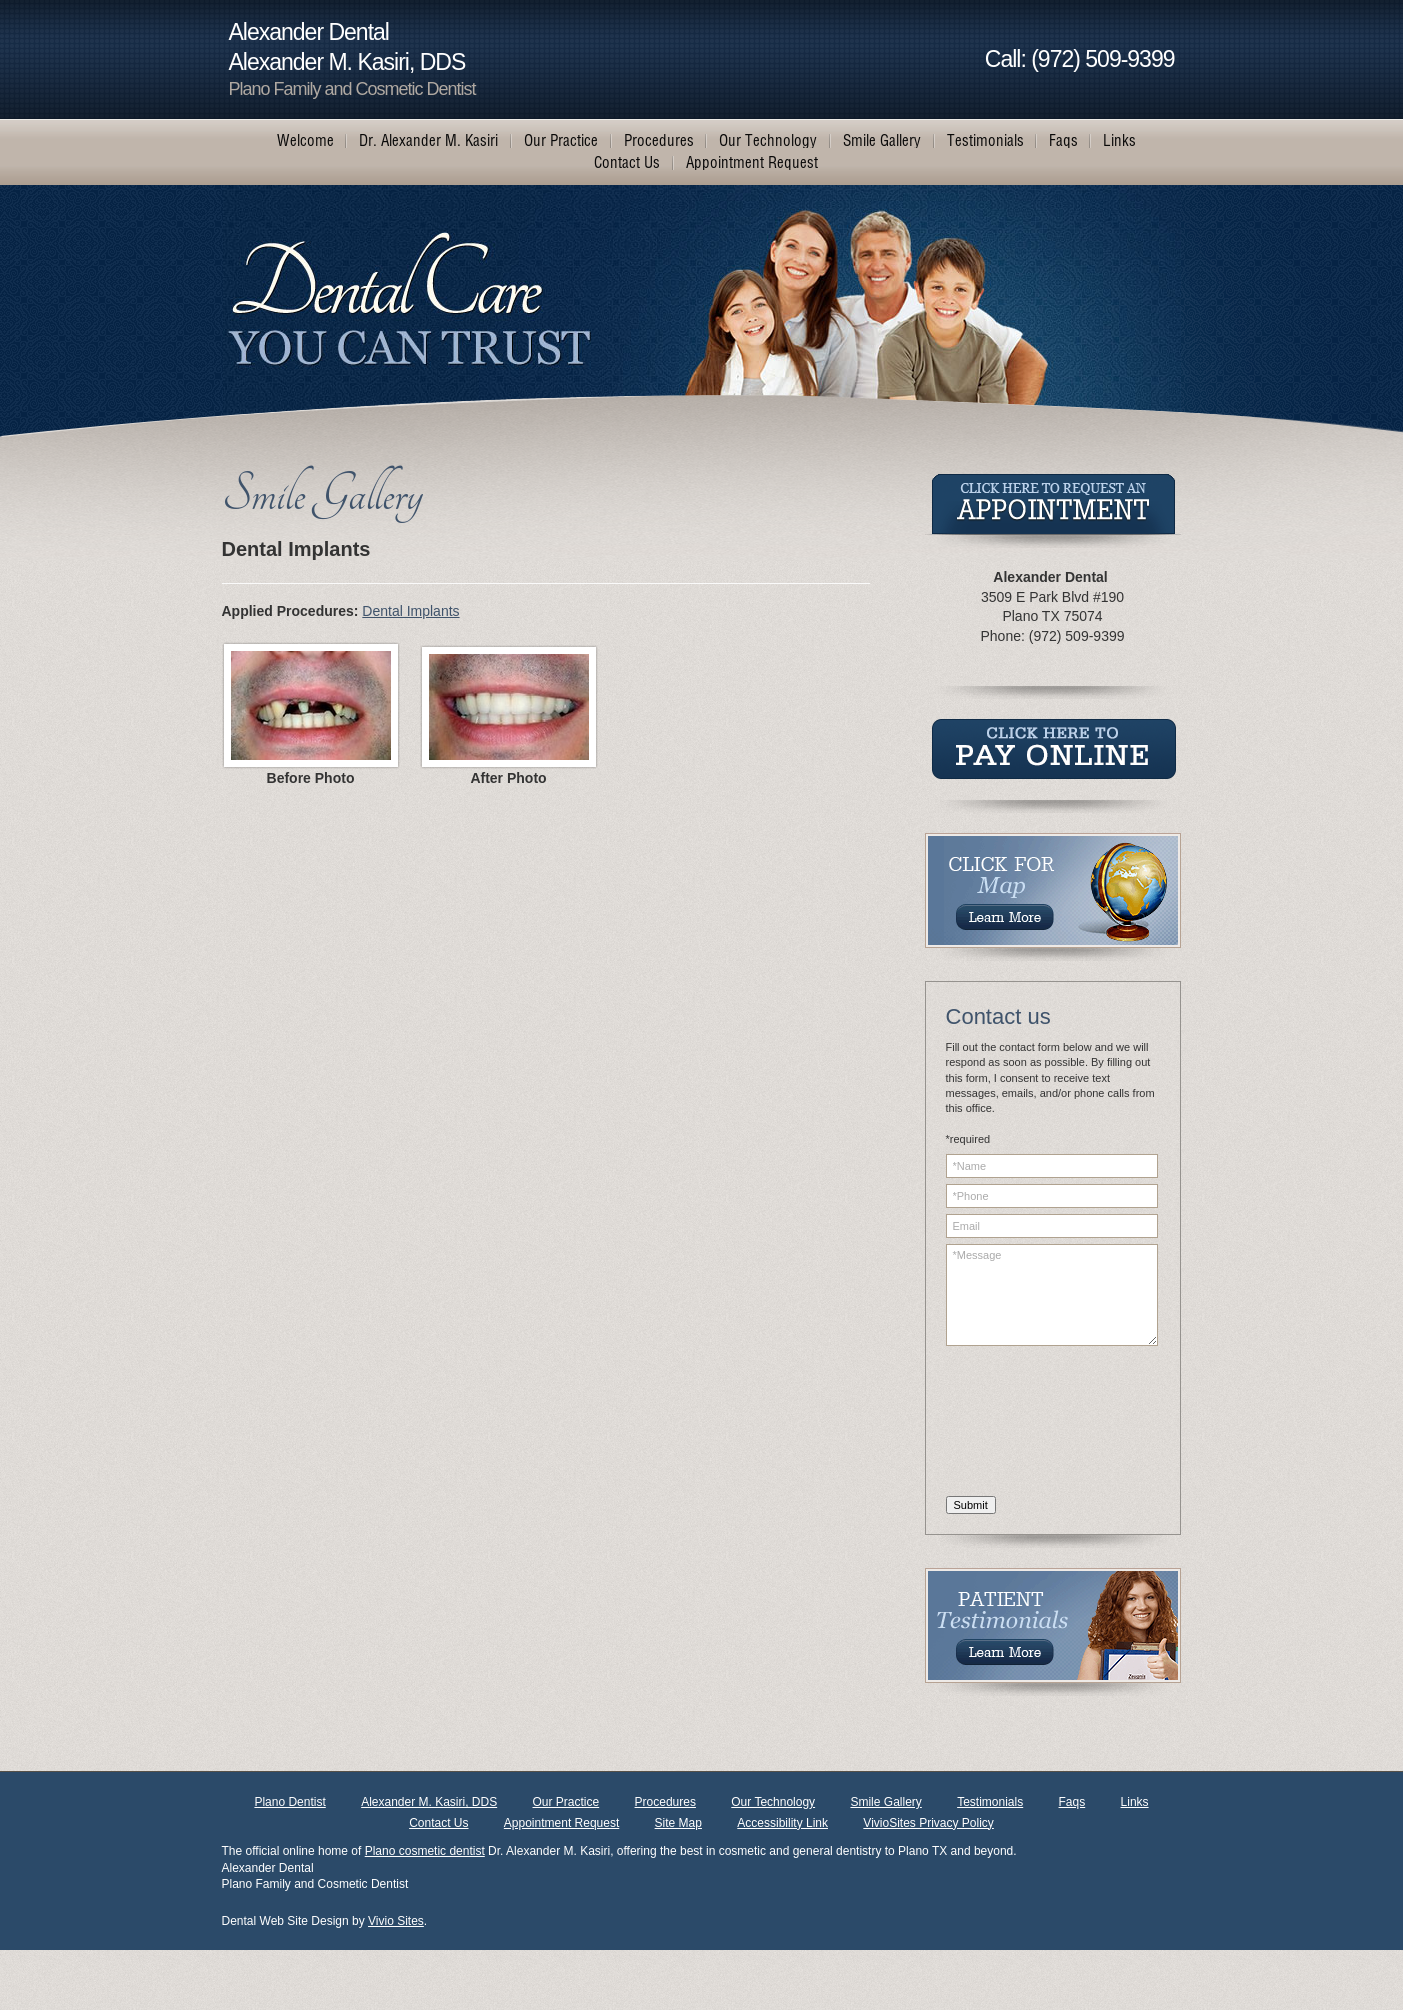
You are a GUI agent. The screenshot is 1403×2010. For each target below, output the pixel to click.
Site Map (678, 1823)
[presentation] (1028, 1424)
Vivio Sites (396, 1921)
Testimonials (990, 1802)
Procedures (665, 1802)
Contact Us (438, 1823)
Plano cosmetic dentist (425, 1851)
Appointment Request (561, 1823)
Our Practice (566, 1802)
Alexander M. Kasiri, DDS (429, 1802)
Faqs (1072, 1802)
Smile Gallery (885, 1802)
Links (1135, 1802)
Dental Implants (410, 611)
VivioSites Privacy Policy (928, 1823)
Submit (971, 1505)
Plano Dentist (289, 1802)
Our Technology (773, 1802)
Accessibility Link (782, 1823)
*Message (1052, 1295)
